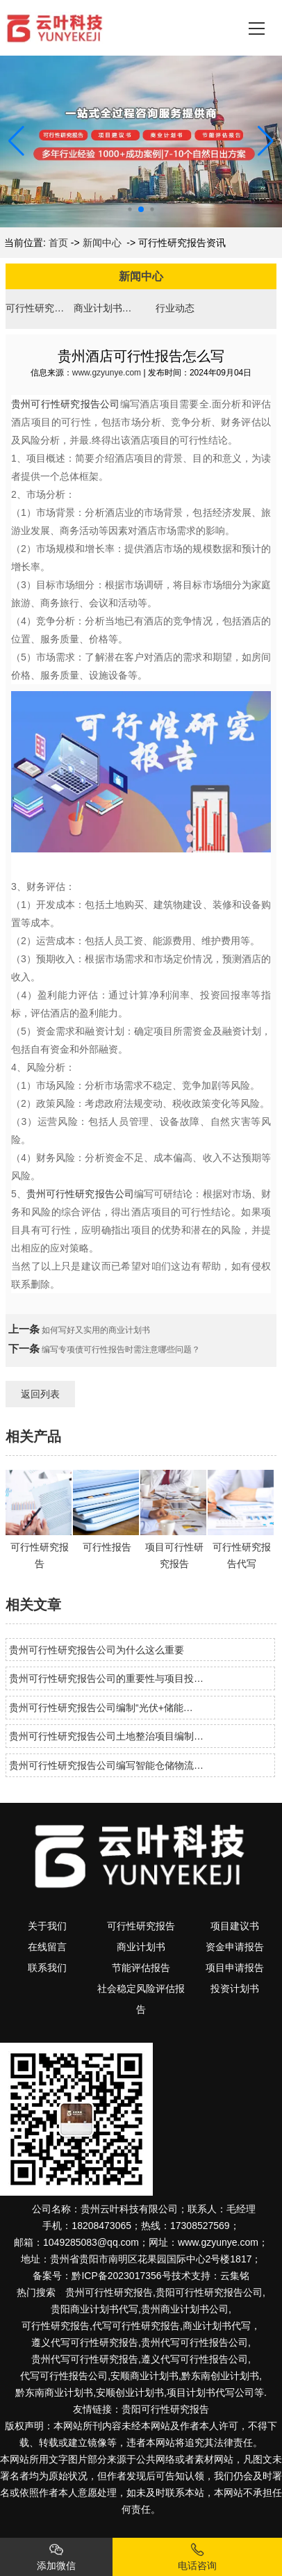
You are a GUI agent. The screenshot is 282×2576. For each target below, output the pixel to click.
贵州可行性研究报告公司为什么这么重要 (96, 1649)
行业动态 (175, 308)
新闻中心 (102, 242)
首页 (58, 242)
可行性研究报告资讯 (39, 308)
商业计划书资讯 (107, 308)
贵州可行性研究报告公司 (65, 404)
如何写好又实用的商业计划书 (95, 1330)
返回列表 (40, 1394)
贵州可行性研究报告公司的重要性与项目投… (106, 1678)
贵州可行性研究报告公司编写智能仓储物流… (106, 1765)
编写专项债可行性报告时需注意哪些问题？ (120, 1349)
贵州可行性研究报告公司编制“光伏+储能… (101, 1707)
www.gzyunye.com (106, 373)
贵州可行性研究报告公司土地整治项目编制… (106, 1736)
